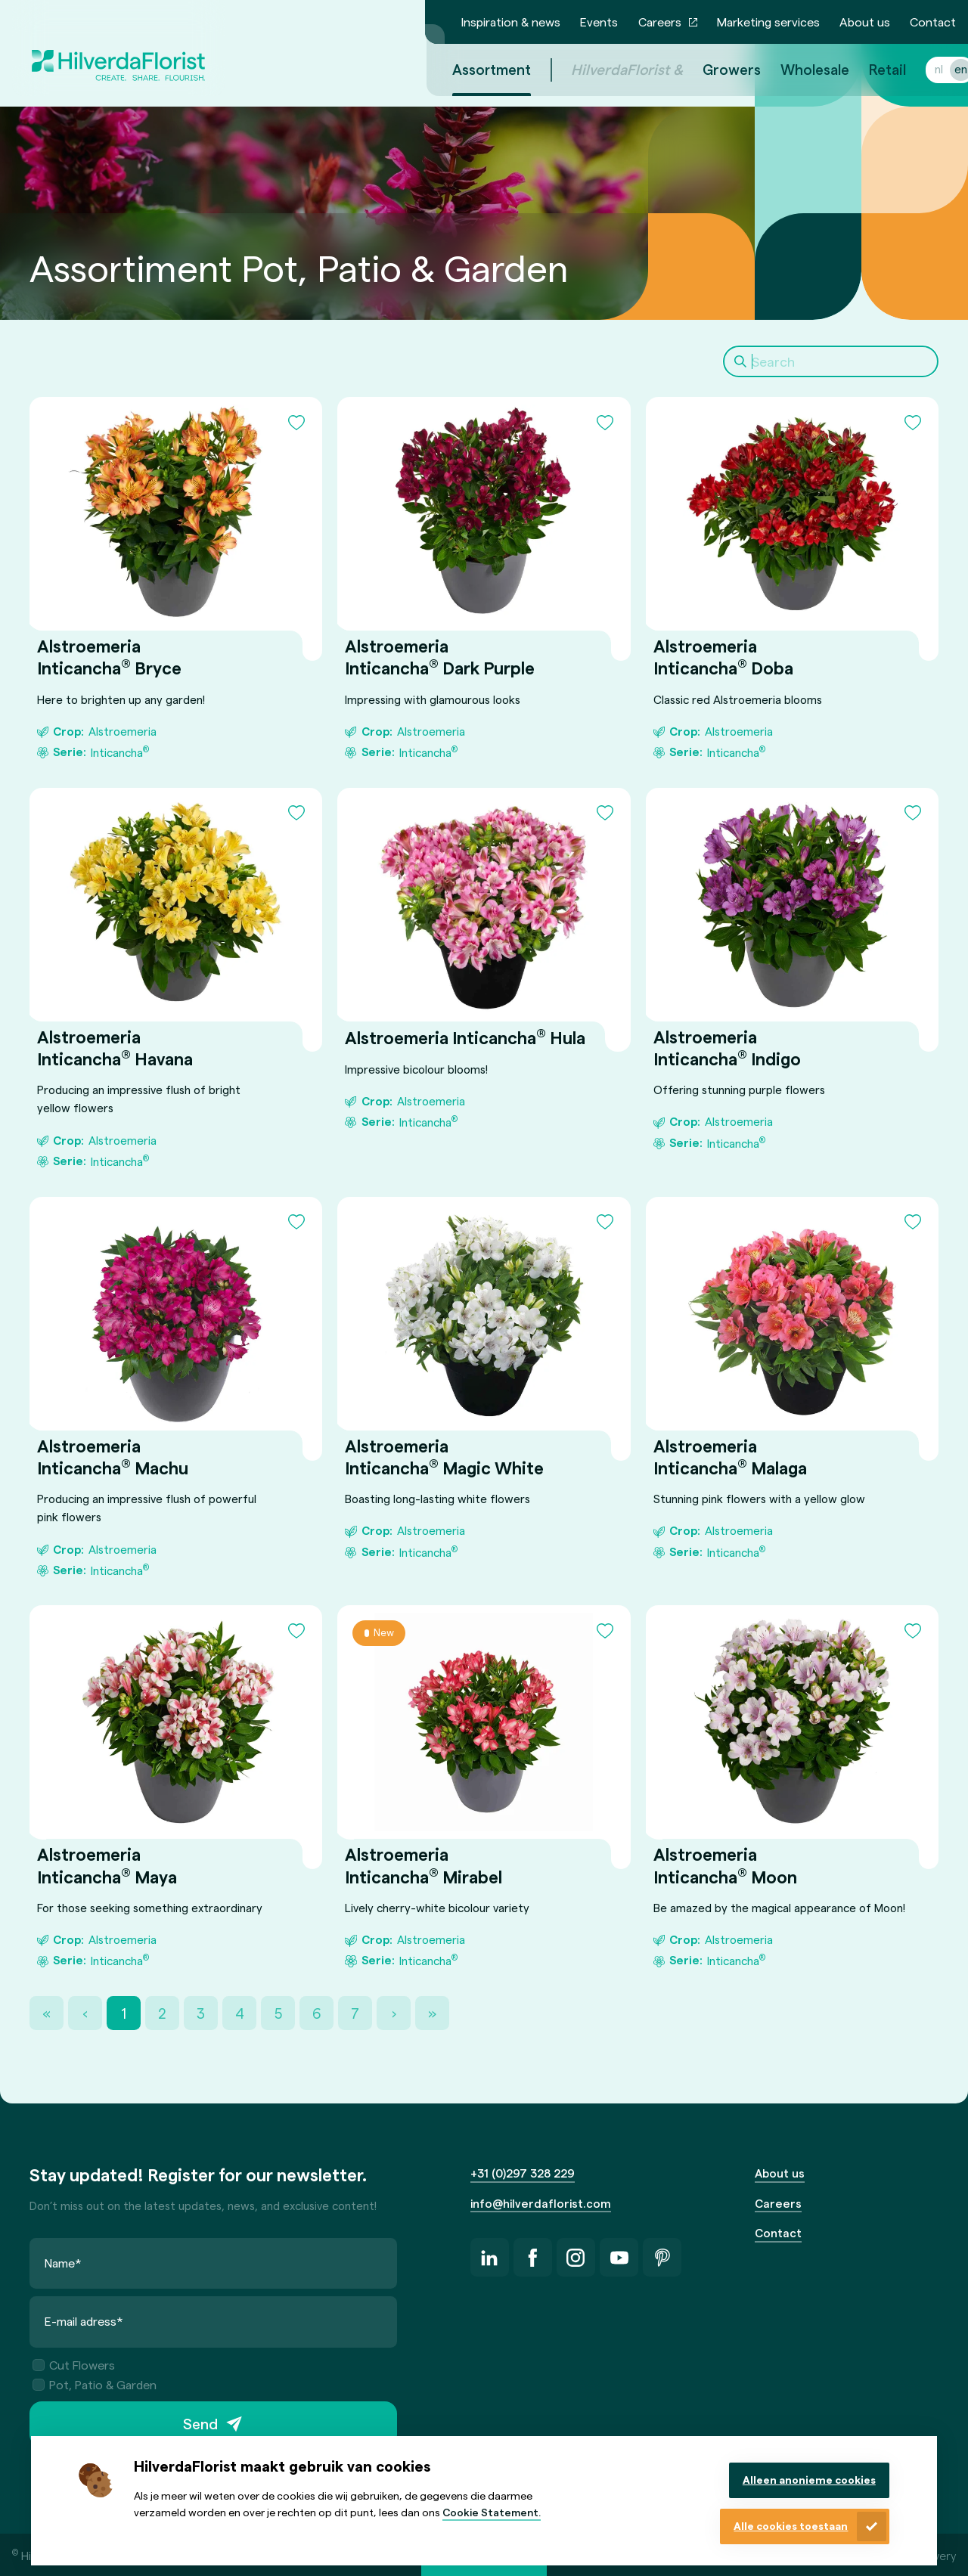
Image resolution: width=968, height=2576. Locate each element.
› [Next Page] (394, 2013)
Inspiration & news (510, 21)
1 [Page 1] (123, 2013)
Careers (659, 21)
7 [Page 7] (355, 2013)
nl (921, 69)
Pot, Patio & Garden (95, 2384)
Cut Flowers (74, 2364)
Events (599, 21)
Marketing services (768, 21)
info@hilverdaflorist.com (540, 2203)
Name (63, 2262)
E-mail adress (84, 2321)
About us (864, 21)
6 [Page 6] (316, 2013)
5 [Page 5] (278, 2013)
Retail (869, 69)
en (942, 69)
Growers (713, 69)
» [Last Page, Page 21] (432, 2013)
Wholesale (796, 69)
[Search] (831, 361)
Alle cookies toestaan (791, 2525)
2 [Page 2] (162, 2013)
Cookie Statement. (491, 2512)
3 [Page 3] (201, 2013)
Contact (933, 21)
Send (200, 2424)
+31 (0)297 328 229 (522, 2173)
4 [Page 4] (239, 2013)
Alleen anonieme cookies (809, 2479)
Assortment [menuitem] (473, 69)
